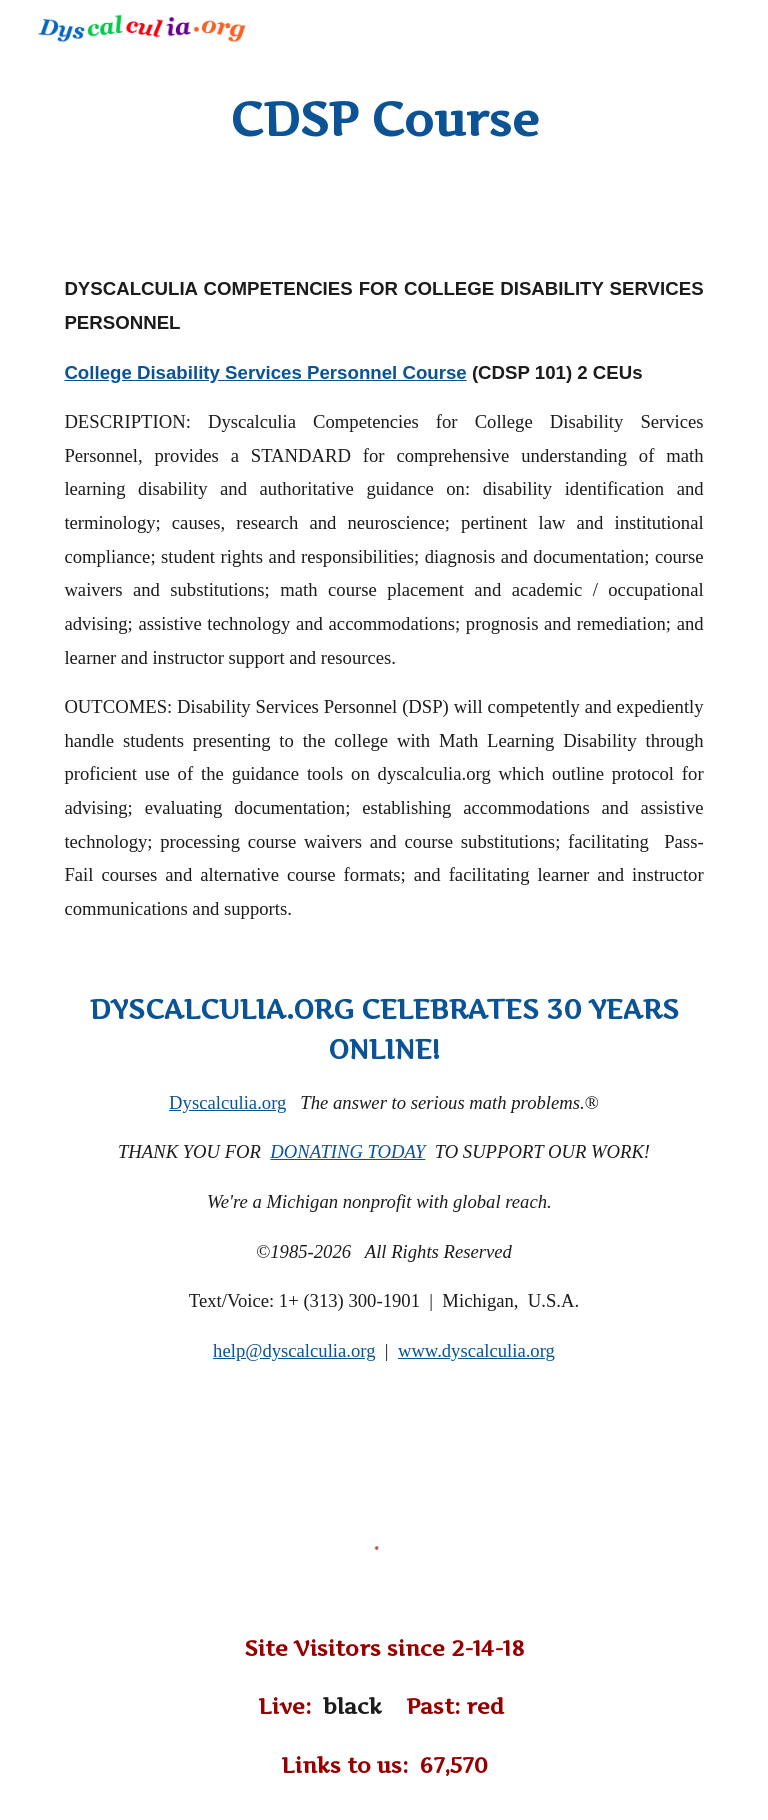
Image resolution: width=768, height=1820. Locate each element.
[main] (383, 120)
